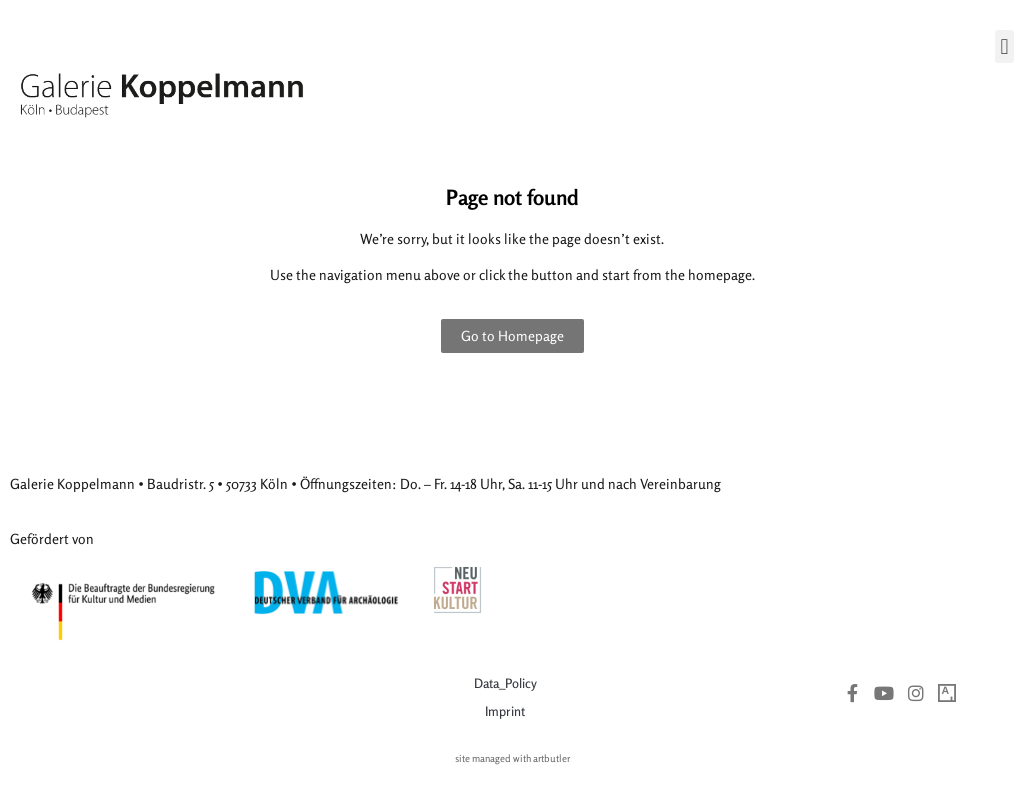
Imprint (505, 711)
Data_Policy (505, 683)
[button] (1004, 46)
